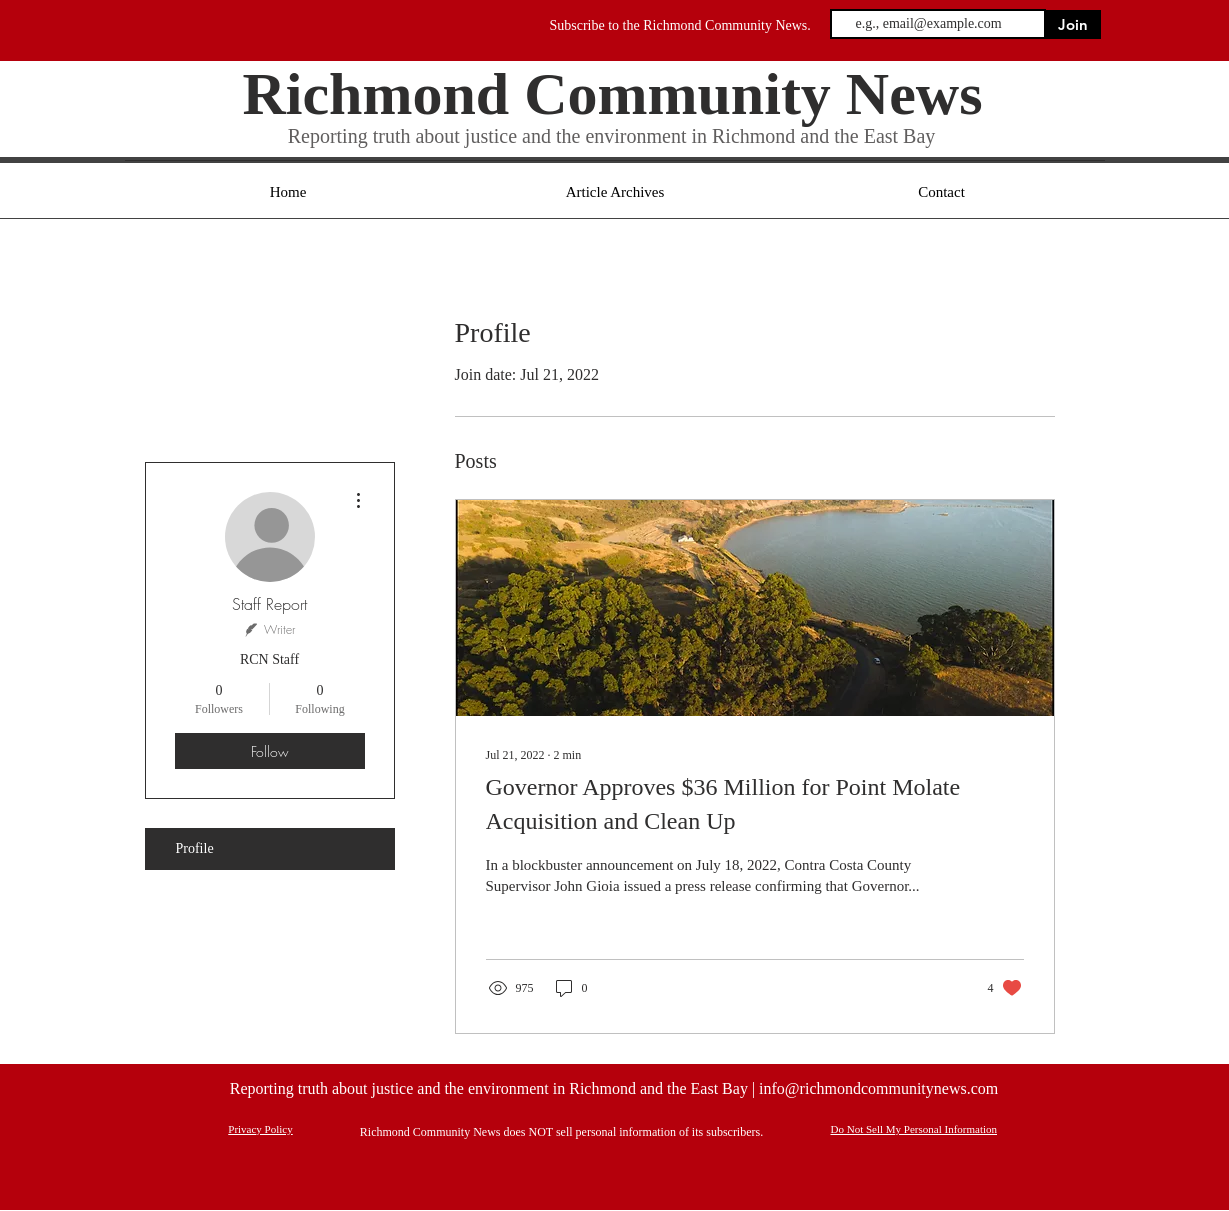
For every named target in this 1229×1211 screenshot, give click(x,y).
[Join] (1073, 24)
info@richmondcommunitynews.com (878, 1088)
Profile (195, 848)
